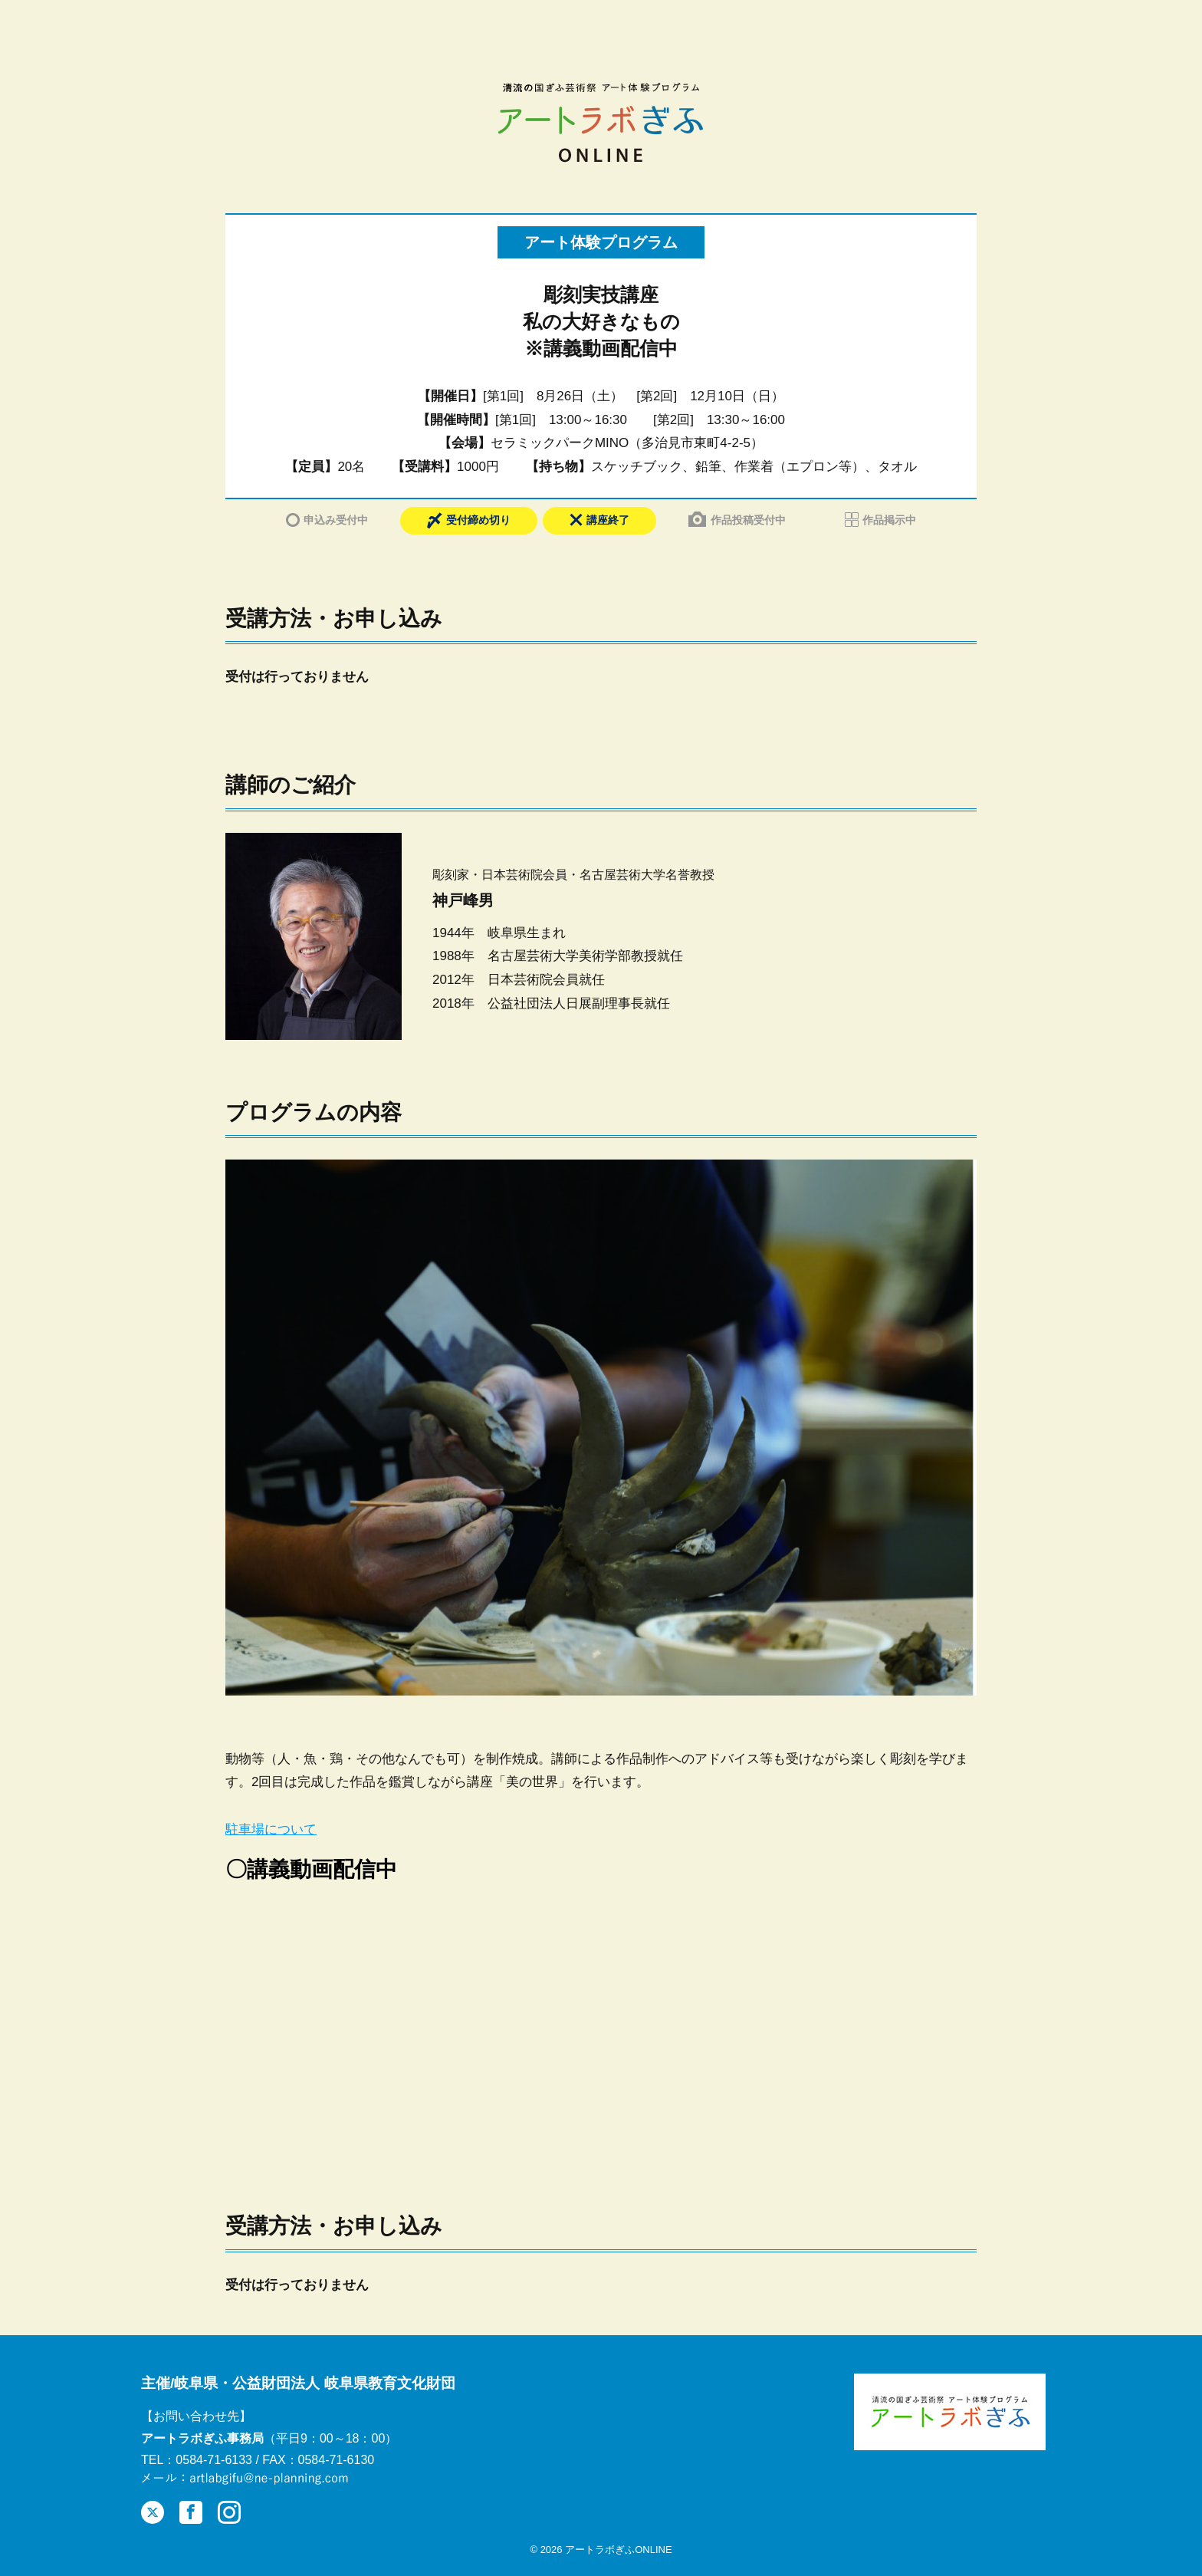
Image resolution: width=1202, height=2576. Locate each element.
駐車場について (271, 1829)
